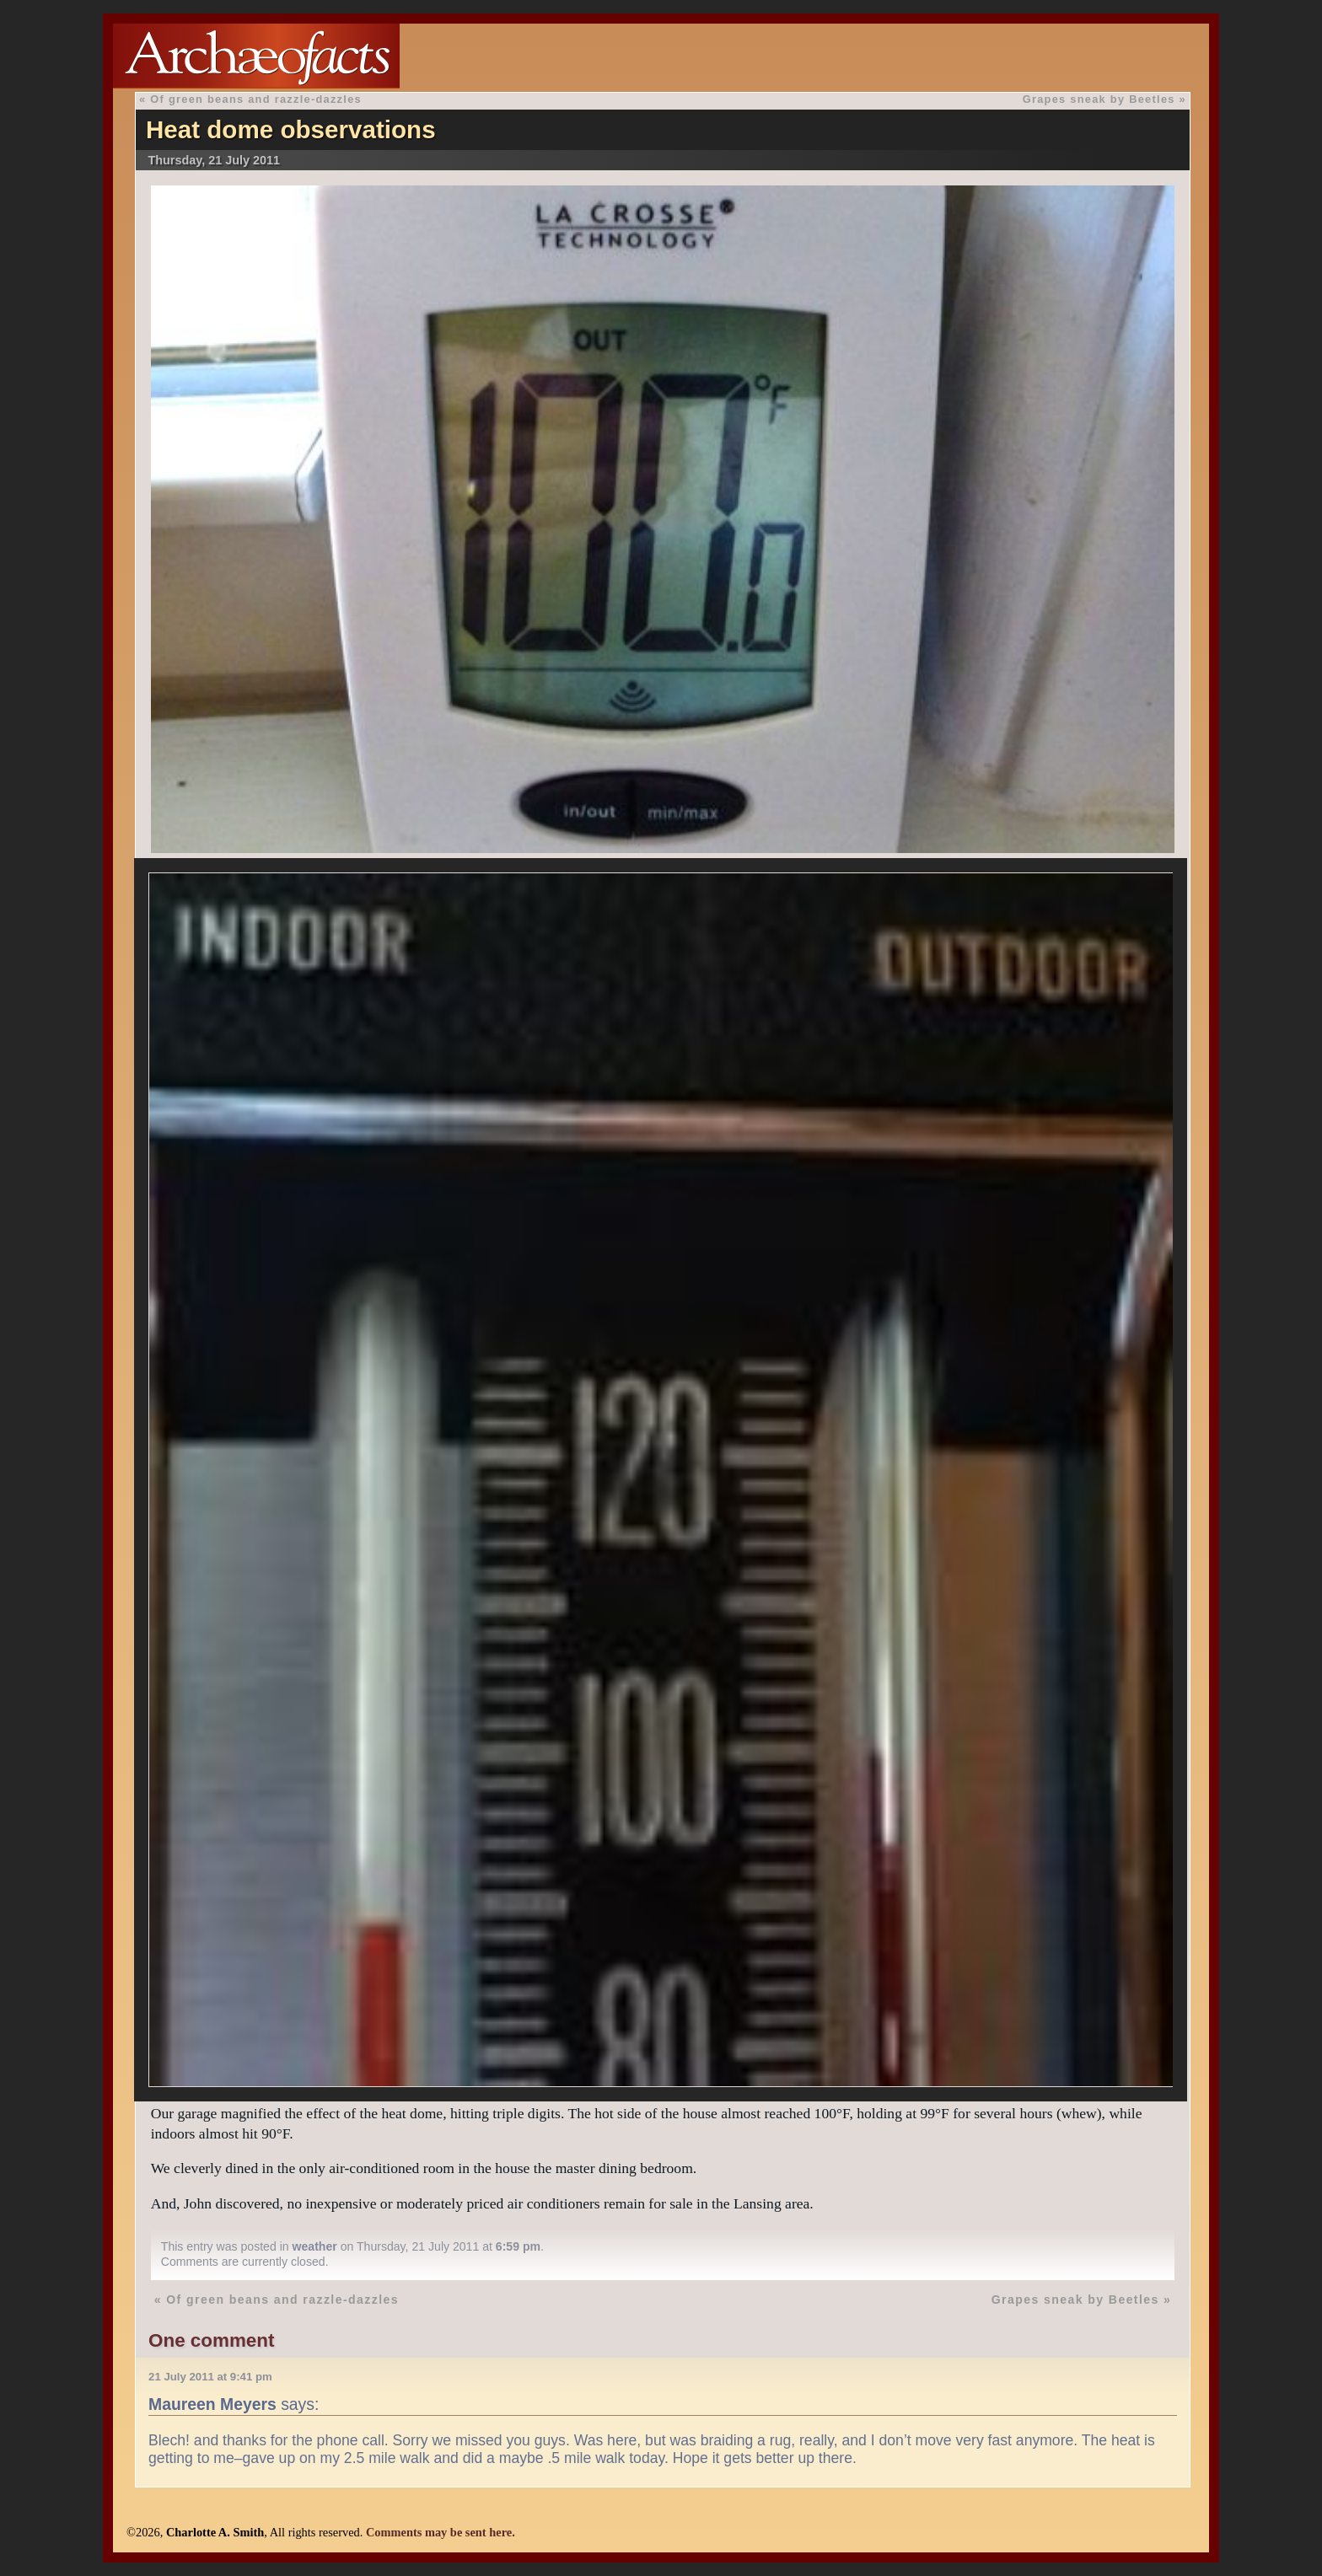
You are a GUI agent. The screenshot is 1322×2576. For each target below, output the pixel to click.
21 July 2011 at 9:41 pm (210, 2376)
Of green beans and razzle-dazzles (256, 99)
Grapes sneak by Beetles (1099, 99)
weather (315, 2246)
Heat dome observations (291, 129)
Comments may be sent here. (440, 2532)
